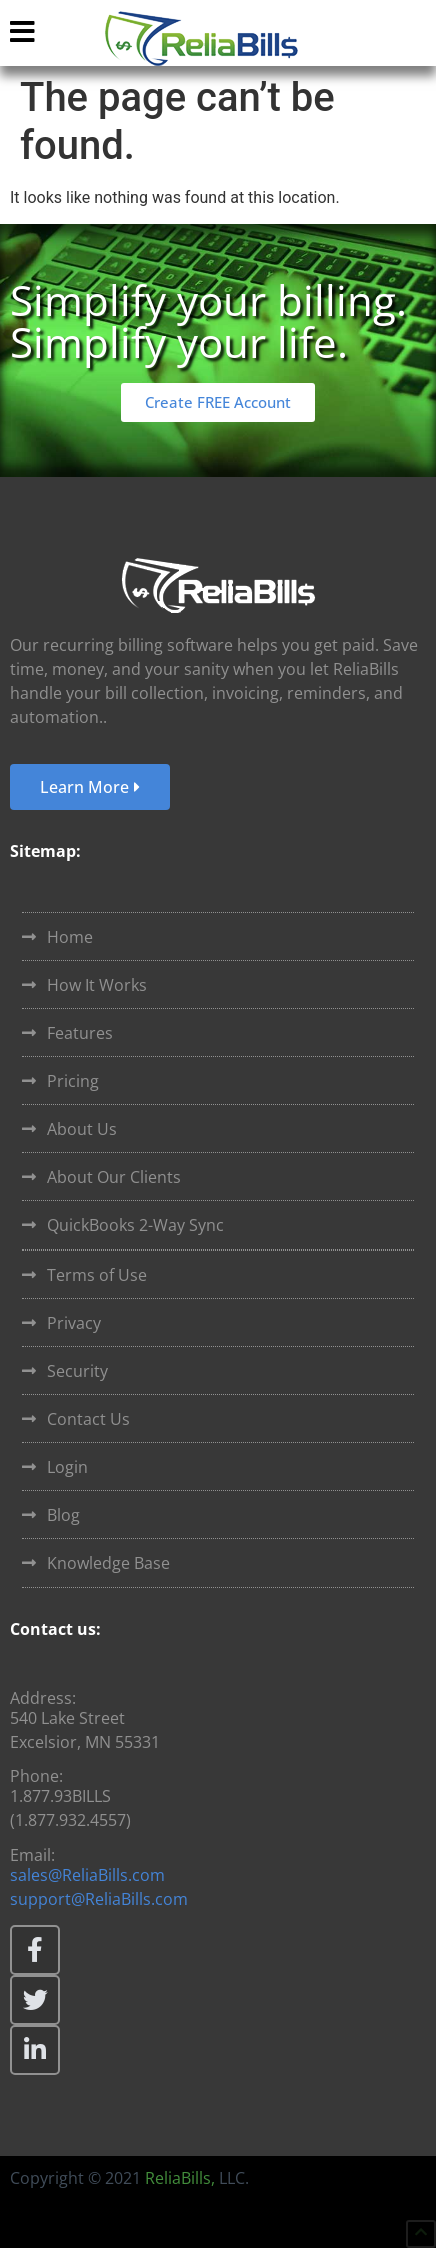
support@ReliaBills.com (99, 1899)
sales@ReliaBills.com (87, 1875)
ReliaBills (178, 2178)
